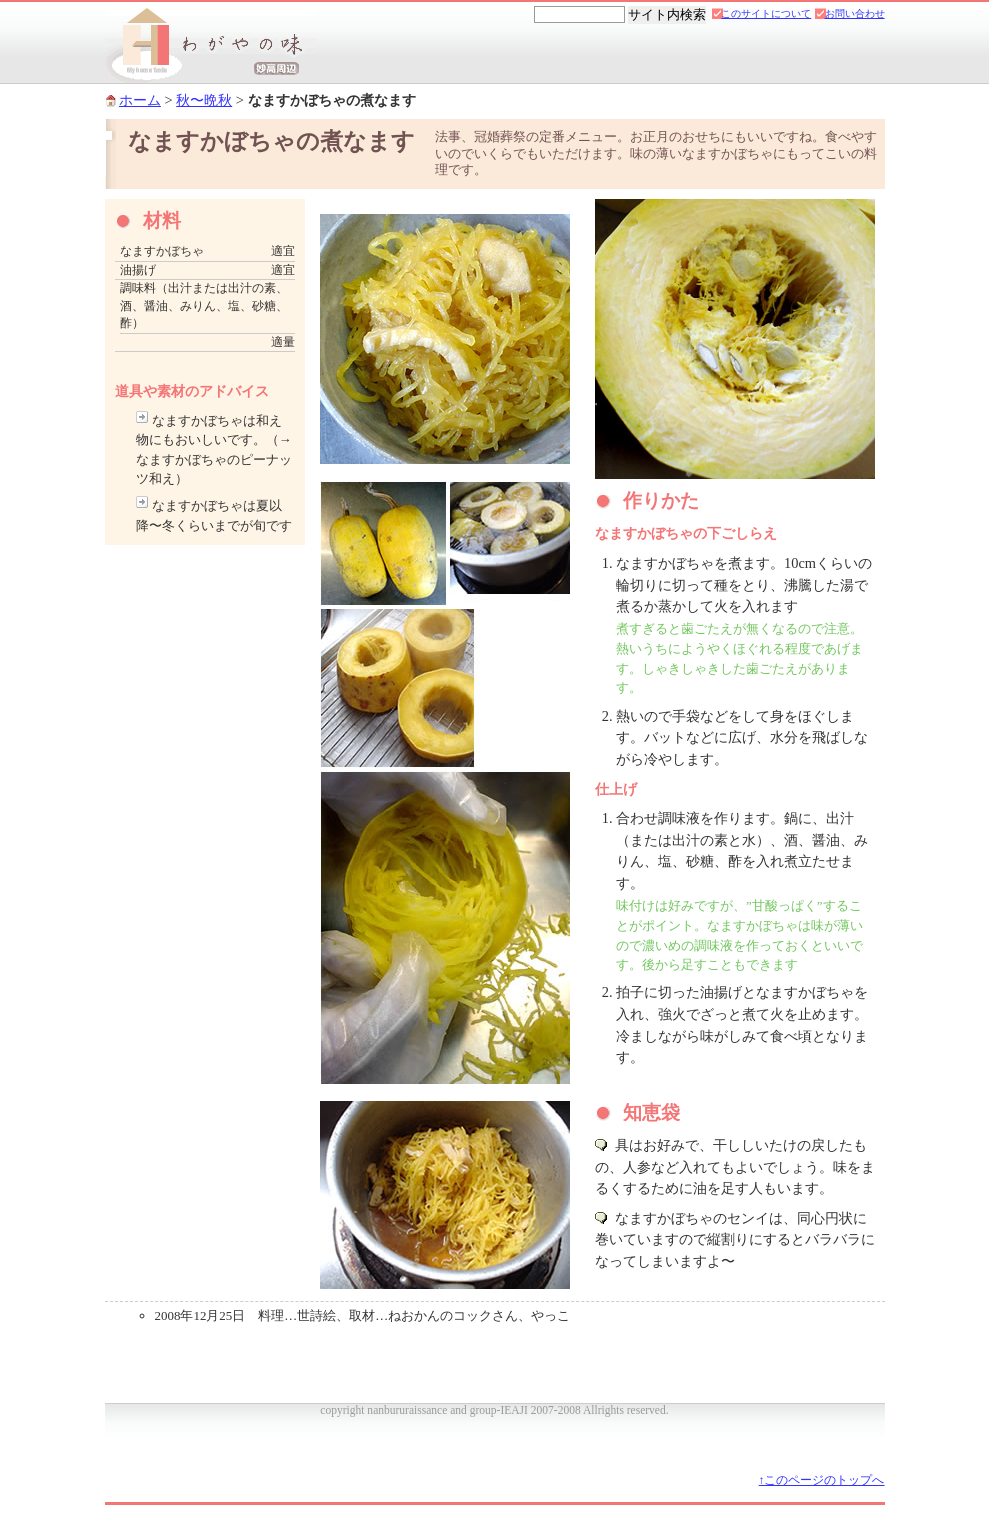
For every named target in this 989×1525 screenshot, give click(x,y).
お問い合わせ (855, 13)
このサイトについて (766, 13)
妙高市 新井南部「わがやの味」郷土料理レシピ (210, 45)
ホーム (140, 100)
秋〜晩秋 (204, 100)
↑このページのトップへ (822, 1480)
